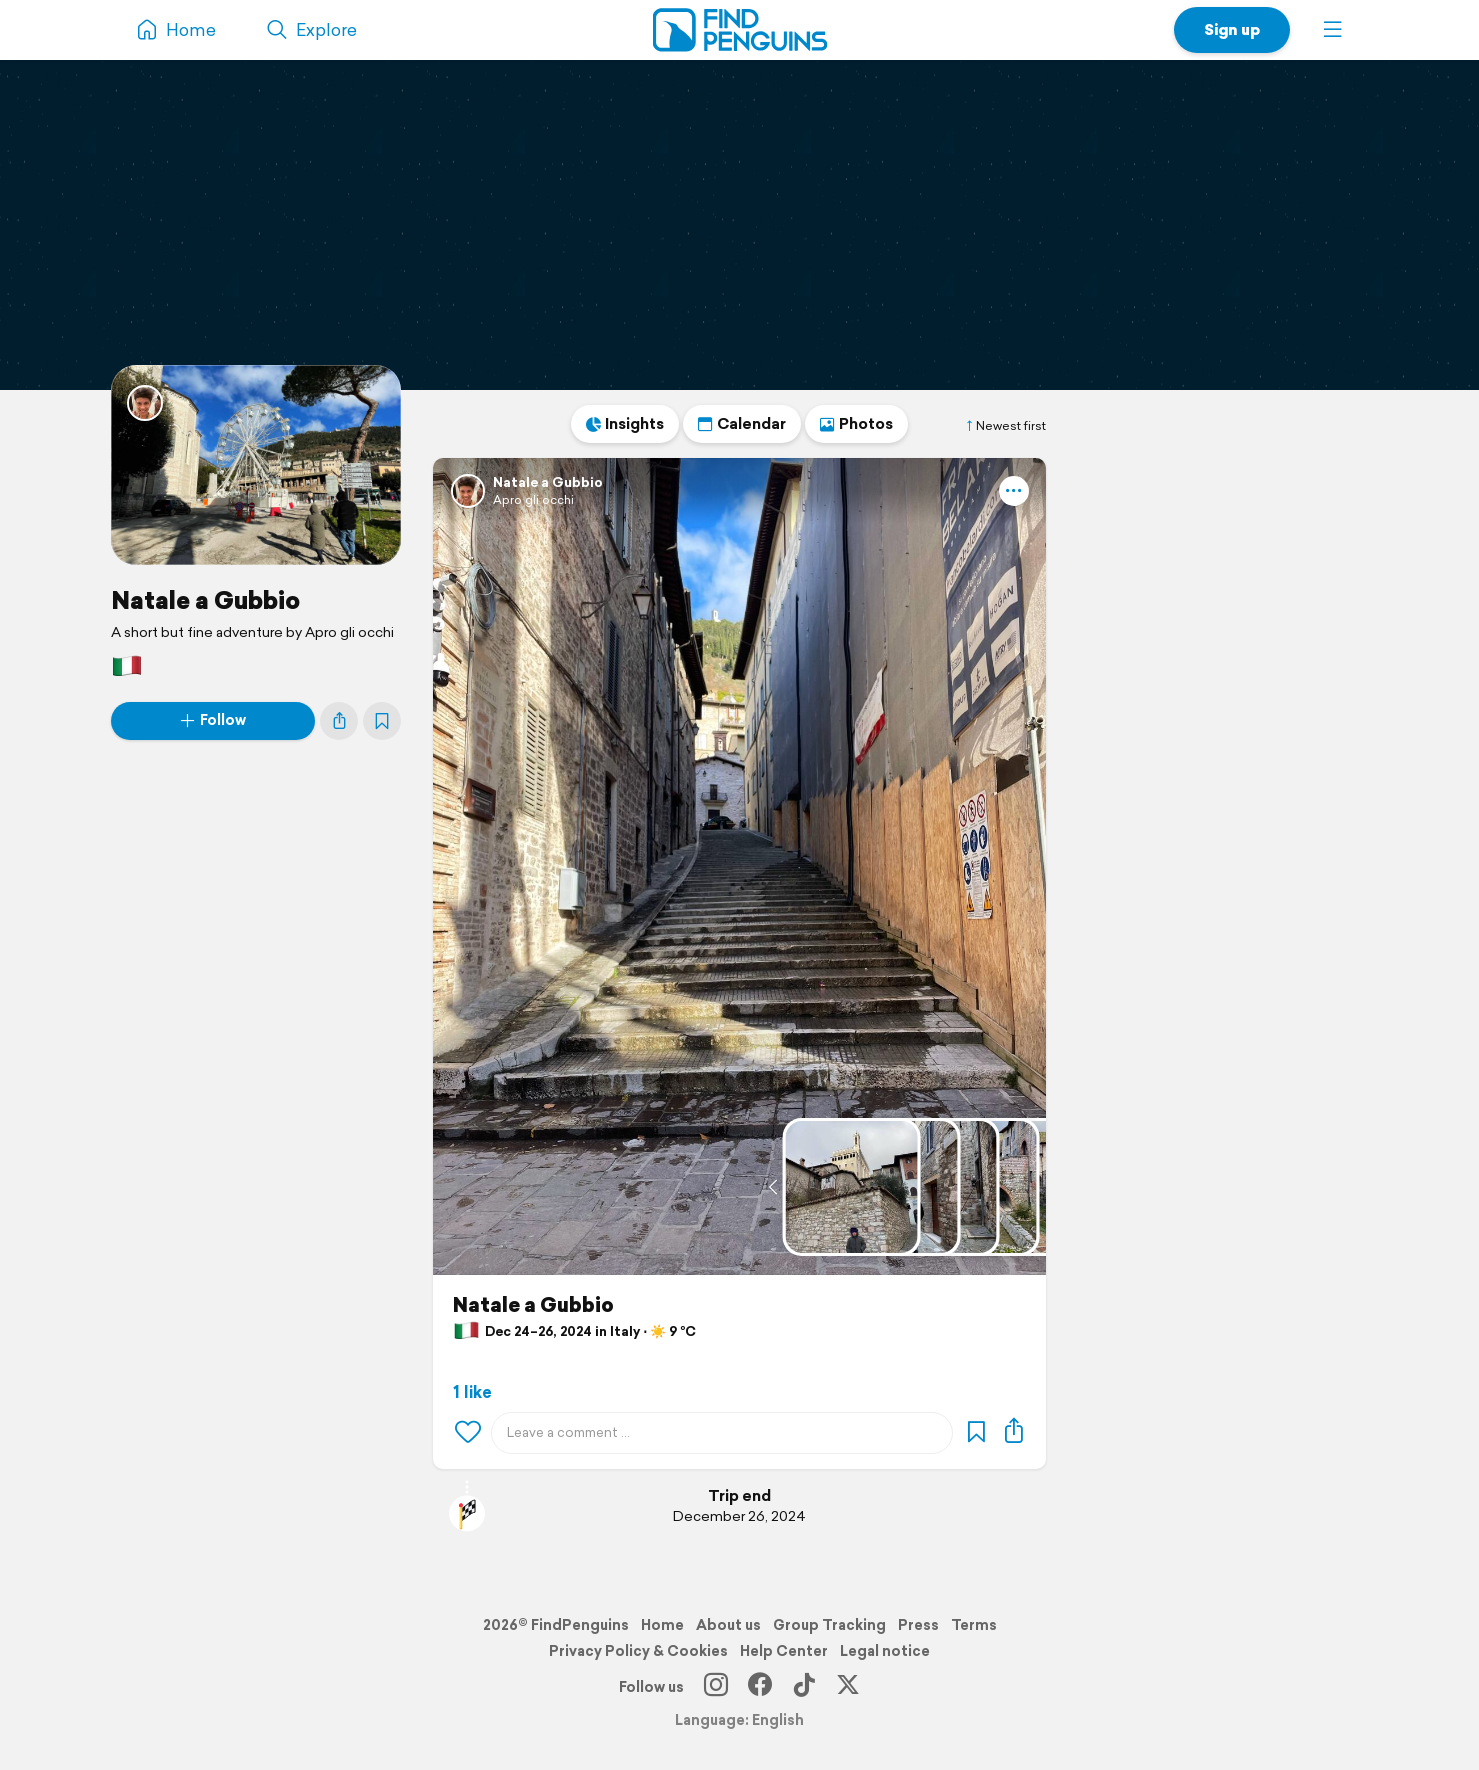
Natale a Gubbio (205, 600)
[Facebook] (760, 1687)
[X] (848, 1687)
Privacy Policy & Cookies (638, 1651)
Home (662, 1625)
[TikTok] (804, 1687)
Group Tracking (829, 1625)
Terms (974, 1625)
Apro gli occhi (533, 499)
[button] (1333, 30)
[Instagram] (716, 1687)
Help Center (784, 1651)
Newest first (1005, 426)
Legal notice (885, 1651)
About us (728, 1625)
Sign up (1232, 29)
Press (918, 1625)
